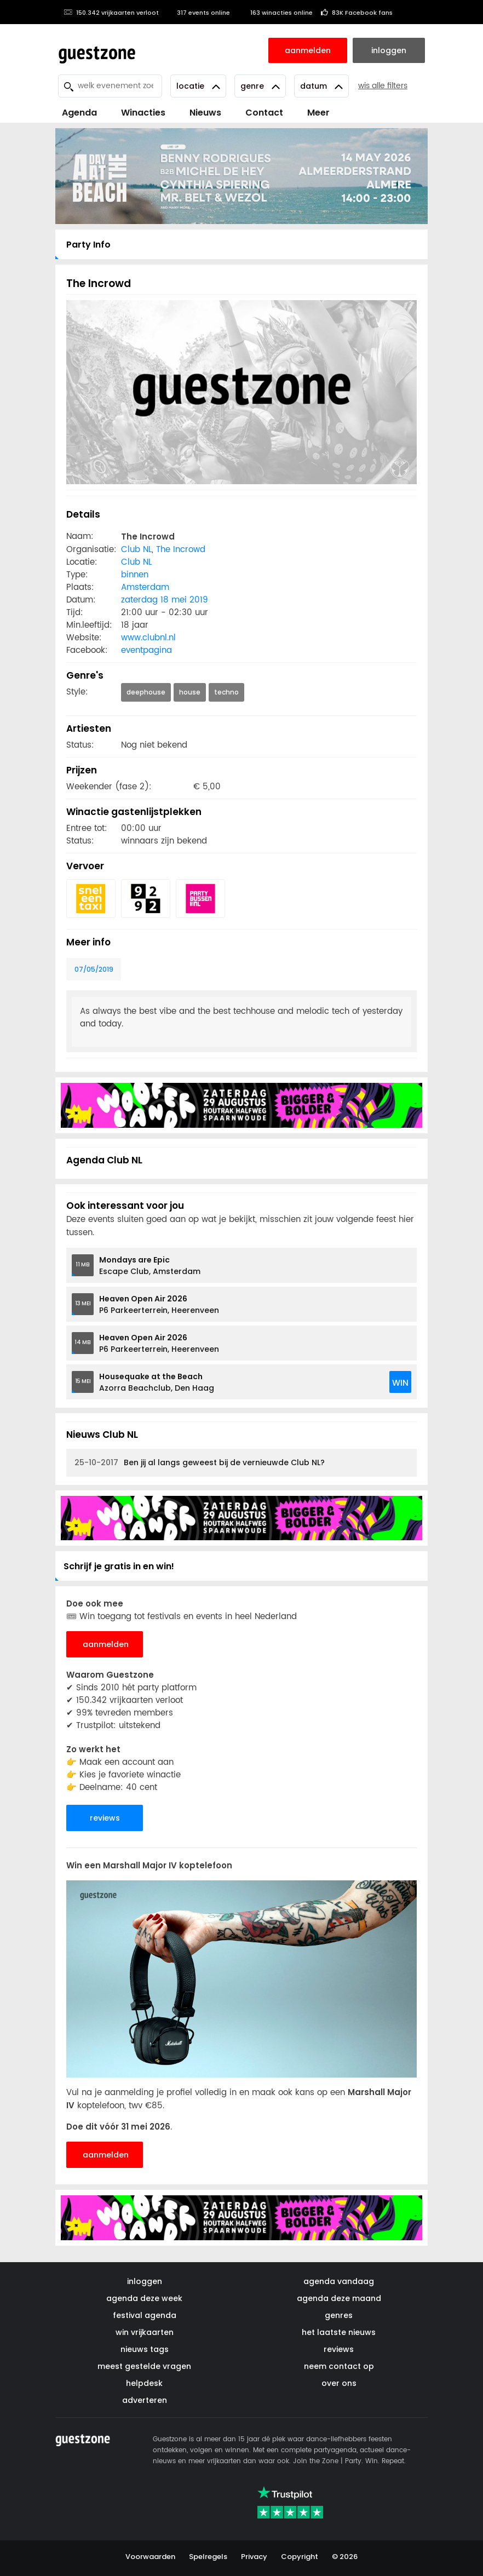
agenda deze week (144, 2298)
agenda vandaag (338, 2281)
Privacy (254, 2556)
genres (339, 2315)
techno (226, 692)
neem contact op (339, 2366)
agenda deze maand (339, 2298)
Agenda (79, 112)
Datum (321, 86)
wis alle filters (382, 85)
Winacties (143, 112)
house (189, 692)
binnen (134, 575)
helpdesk (144, 2383)
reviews (105, 1817)
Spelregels (208, 2556)
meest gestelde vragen (144, 2366)
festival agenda (144, 2315)
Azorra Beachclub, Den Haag (156, 1382)
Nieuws (205, 112)
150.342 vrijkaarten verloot (111, 12)
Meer (318, 112)
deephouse (146, 692)
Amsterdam (145, 587)
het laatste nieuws (339, 2332)
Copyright (299, 2556)
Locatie (198, 86)
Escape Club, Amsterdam (149, 1265)
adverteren (144, 2400)
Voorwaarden (150, 2556)
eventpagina (146, 650)
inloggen (144, 2281)
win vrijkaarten (145, 2332)
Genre (260, 86)
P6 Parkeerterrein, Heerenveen (159, 1304)
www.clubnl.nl (148, 638)
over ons (339, 2383)
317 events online (198, 12)
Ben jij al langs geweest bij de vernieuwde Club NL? (199, 1462)
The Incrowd (180, 549)
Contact (264, 112)
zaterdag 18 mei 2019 (164, 600)
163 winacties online (275, 12)
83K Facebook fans (357, 12)
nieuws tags (144, 2349)
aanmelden (106, 1644)
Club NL (136, 549)
